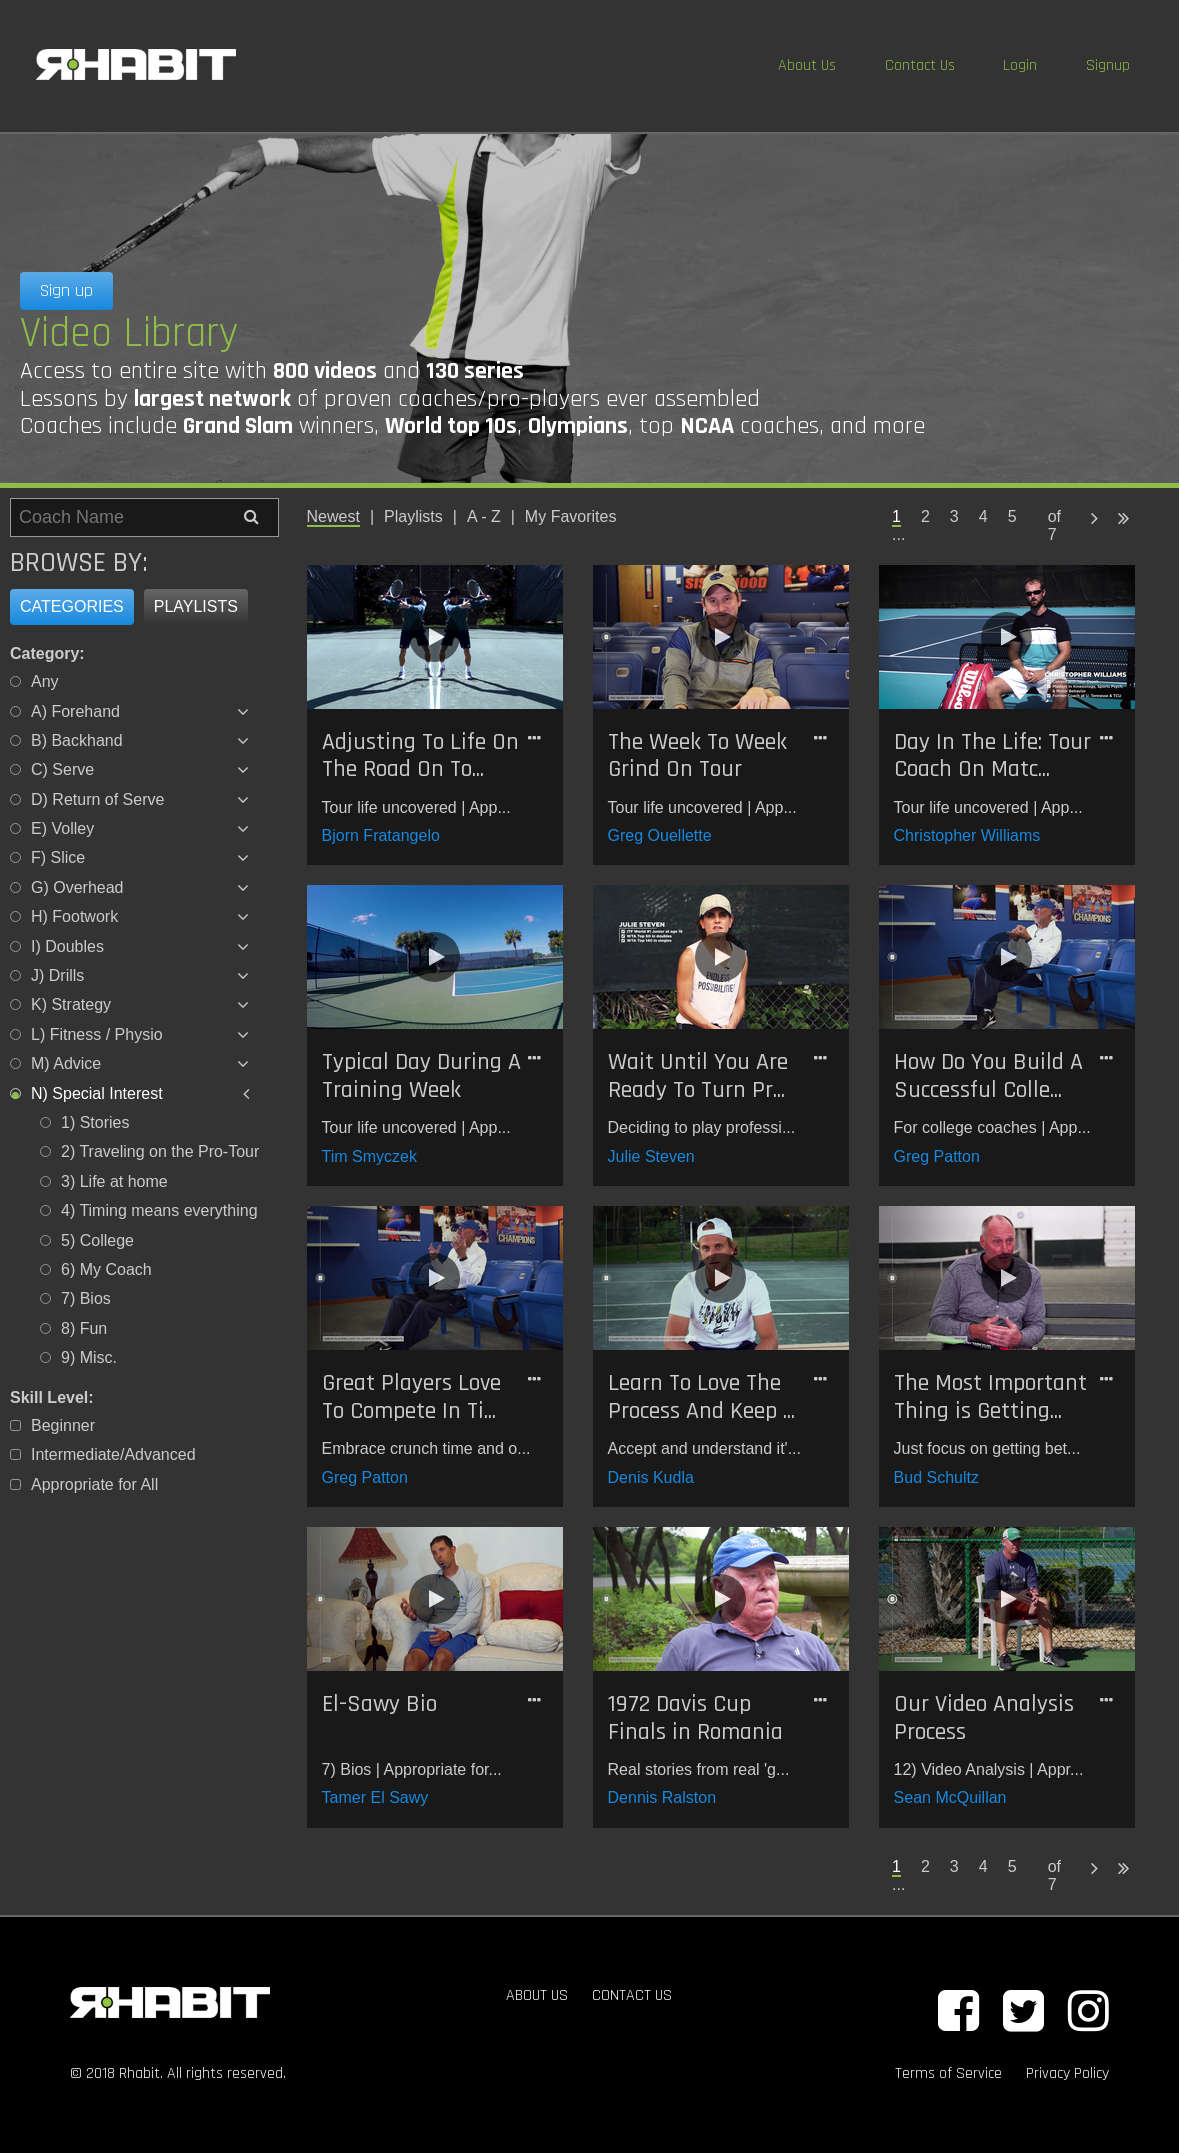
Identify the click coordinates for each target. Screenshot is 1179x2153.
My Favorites (571, 516)
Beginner (63, 1425)
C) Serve (62, 769)
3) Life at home (114, 1181)
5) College (97, 1240)
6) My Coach (106, 1269)
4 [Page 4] (983, 516)
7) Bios (86, 1298)
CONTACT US (632, 1995)
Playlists (196, 606)
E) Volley (62, 828)
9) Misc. (89, 1357)
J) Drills (57, 975)
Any (45, 681)
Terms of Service (948, 2073)
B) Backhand (77, 740)
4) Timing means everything (159, 1210)
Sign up (66, 290)
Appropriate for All (94, 1484)
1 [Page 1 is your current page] (896, 516)
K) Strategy (71, 1004)
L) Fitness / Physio (97, 1034)
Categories (72, 606)
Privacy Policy (1067, 2073)
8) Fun (84, 1328)
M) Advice (66, 1063)
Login (1020, 65)
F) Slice (58, 857)
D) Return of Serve (97, 799)
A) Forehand (75, 711)
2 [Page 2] (925, 516)
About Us (807, 65)
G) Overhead (77, 887)
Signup (1108, 65)
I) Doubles (67, 946)
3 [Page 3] (954, 516)
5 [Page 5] (1012, 516)
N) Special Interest (97, 1093)
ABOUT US (537, 1995)
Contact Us (920, 65)
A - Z (484, 516)
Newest (333, 516)
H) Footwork (74, 916)
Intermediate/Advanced (113, 1454)
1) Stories (95, 1122)
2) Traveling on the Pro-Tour (160, 1151)
